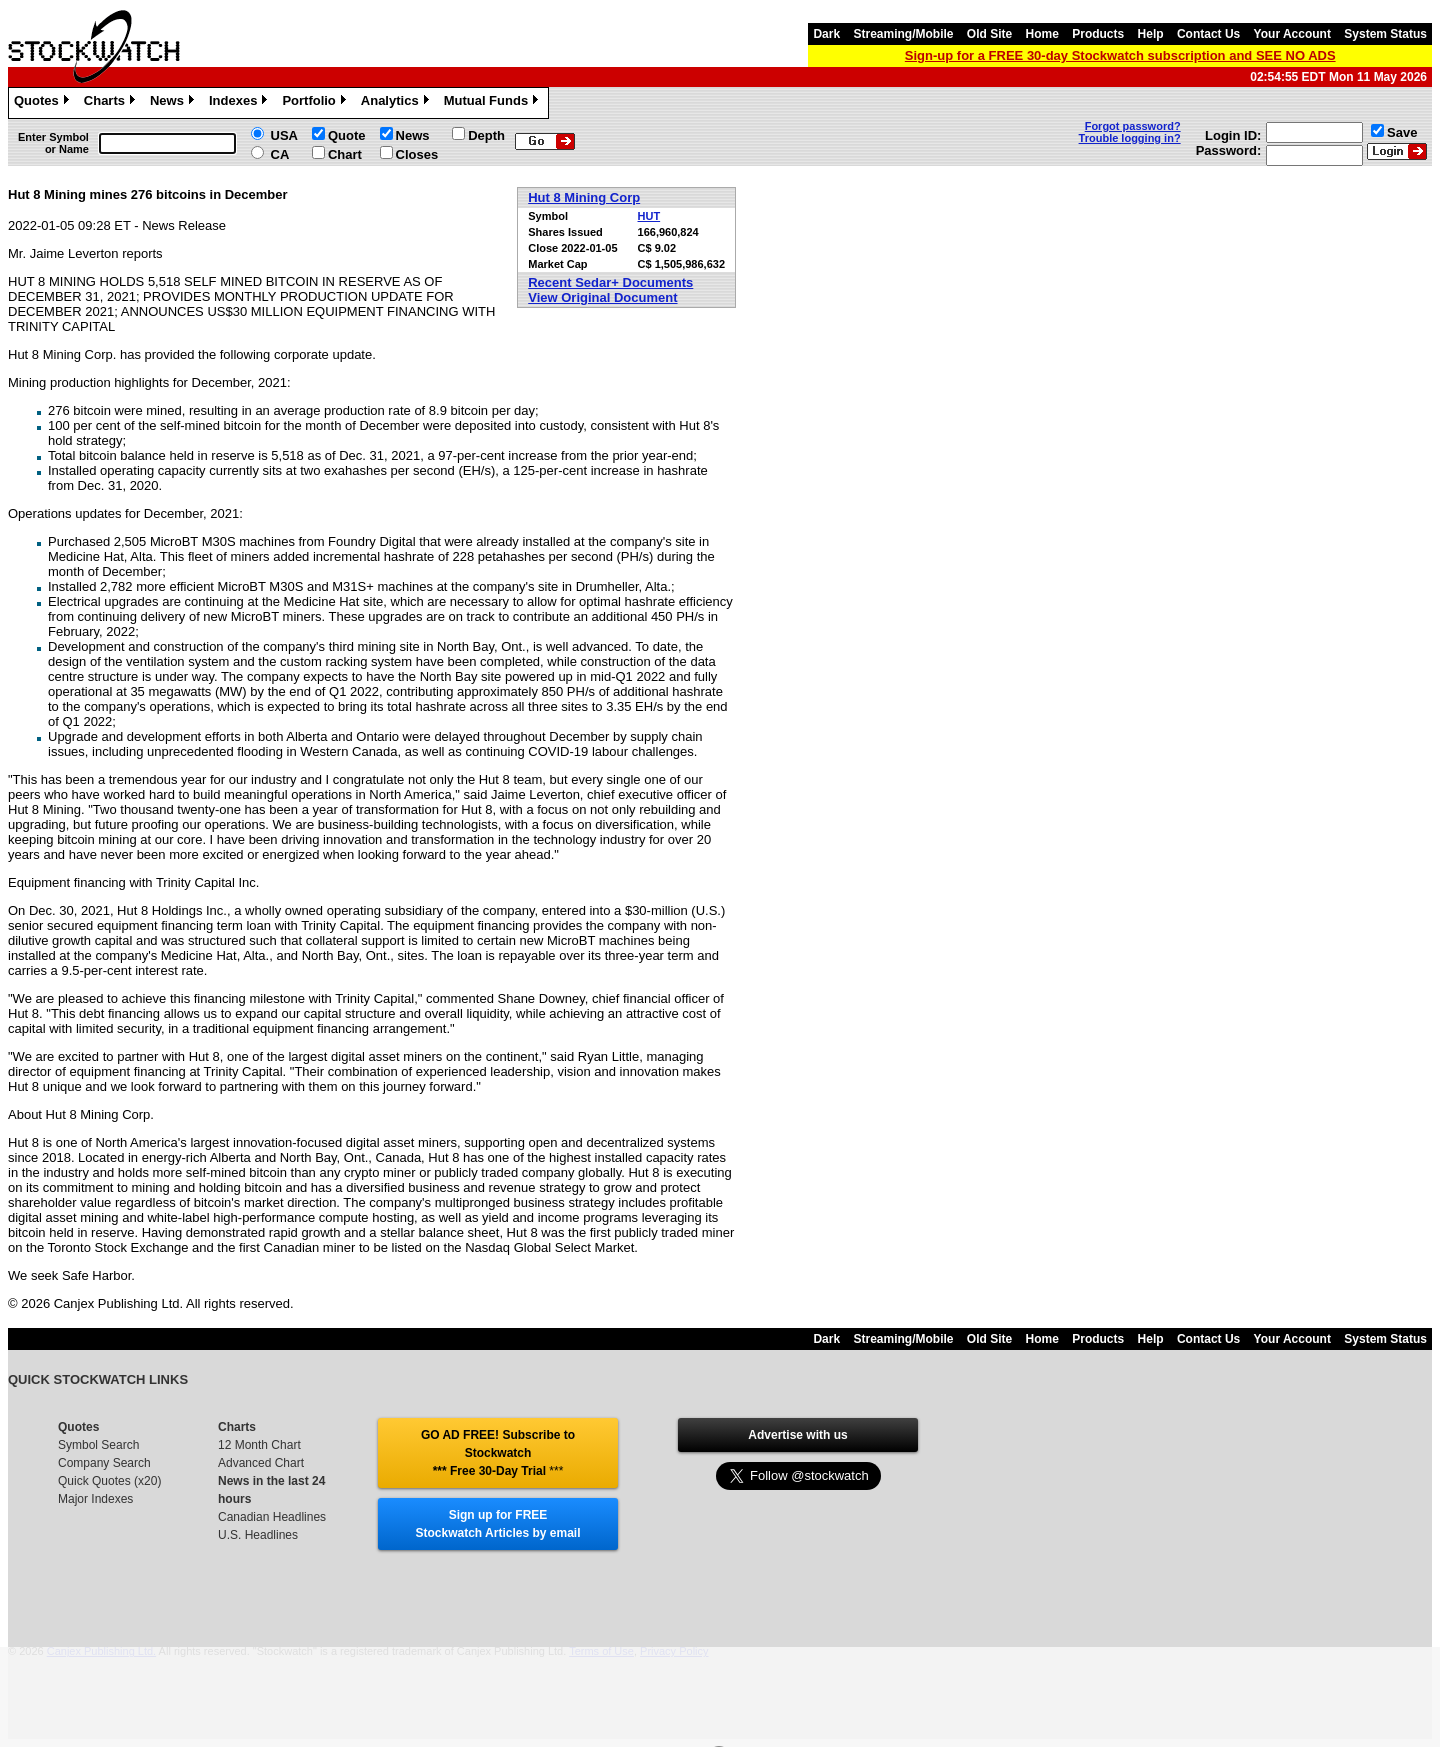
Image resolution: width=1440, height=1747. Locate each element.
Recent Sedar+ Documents (610, 282)
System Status (1385, 34)
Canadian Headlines (272, 1517)
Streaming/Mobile (903, 34)
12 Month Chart (259, 1445)
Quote (347, 135)
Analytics (397, 103)
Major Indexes (95, 1499)
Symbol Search (98, 1445)
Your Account (1292, 34)
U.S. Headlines (258, 1535)
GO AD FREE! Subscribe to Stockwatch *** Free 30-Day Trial (498, 1453)
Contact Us (1208, 34)
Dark (826, 34)
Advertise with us (797, 1435)
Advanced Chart (261, 1463)
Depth (486, 135)
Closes (417, 154)
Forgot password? (1133, 126)
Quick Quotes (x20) (109, 1481)
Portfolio (316, 103)
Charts (112, 103)
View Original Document (602, 297)
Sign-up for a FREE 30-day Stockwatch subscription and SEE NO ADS (1120, 55)
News (174, 103)
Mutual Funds (494, 103)
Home (1042, 34)
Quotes (44, 103)
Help (1151, 34)
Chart (345, 154)
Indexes (240, 103)
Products (1098, 34)
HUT (649, 216)
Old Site (989, 34)
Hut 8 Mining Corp (584, 197)
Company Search (104, 1463)
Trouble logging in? (1130, 138)
